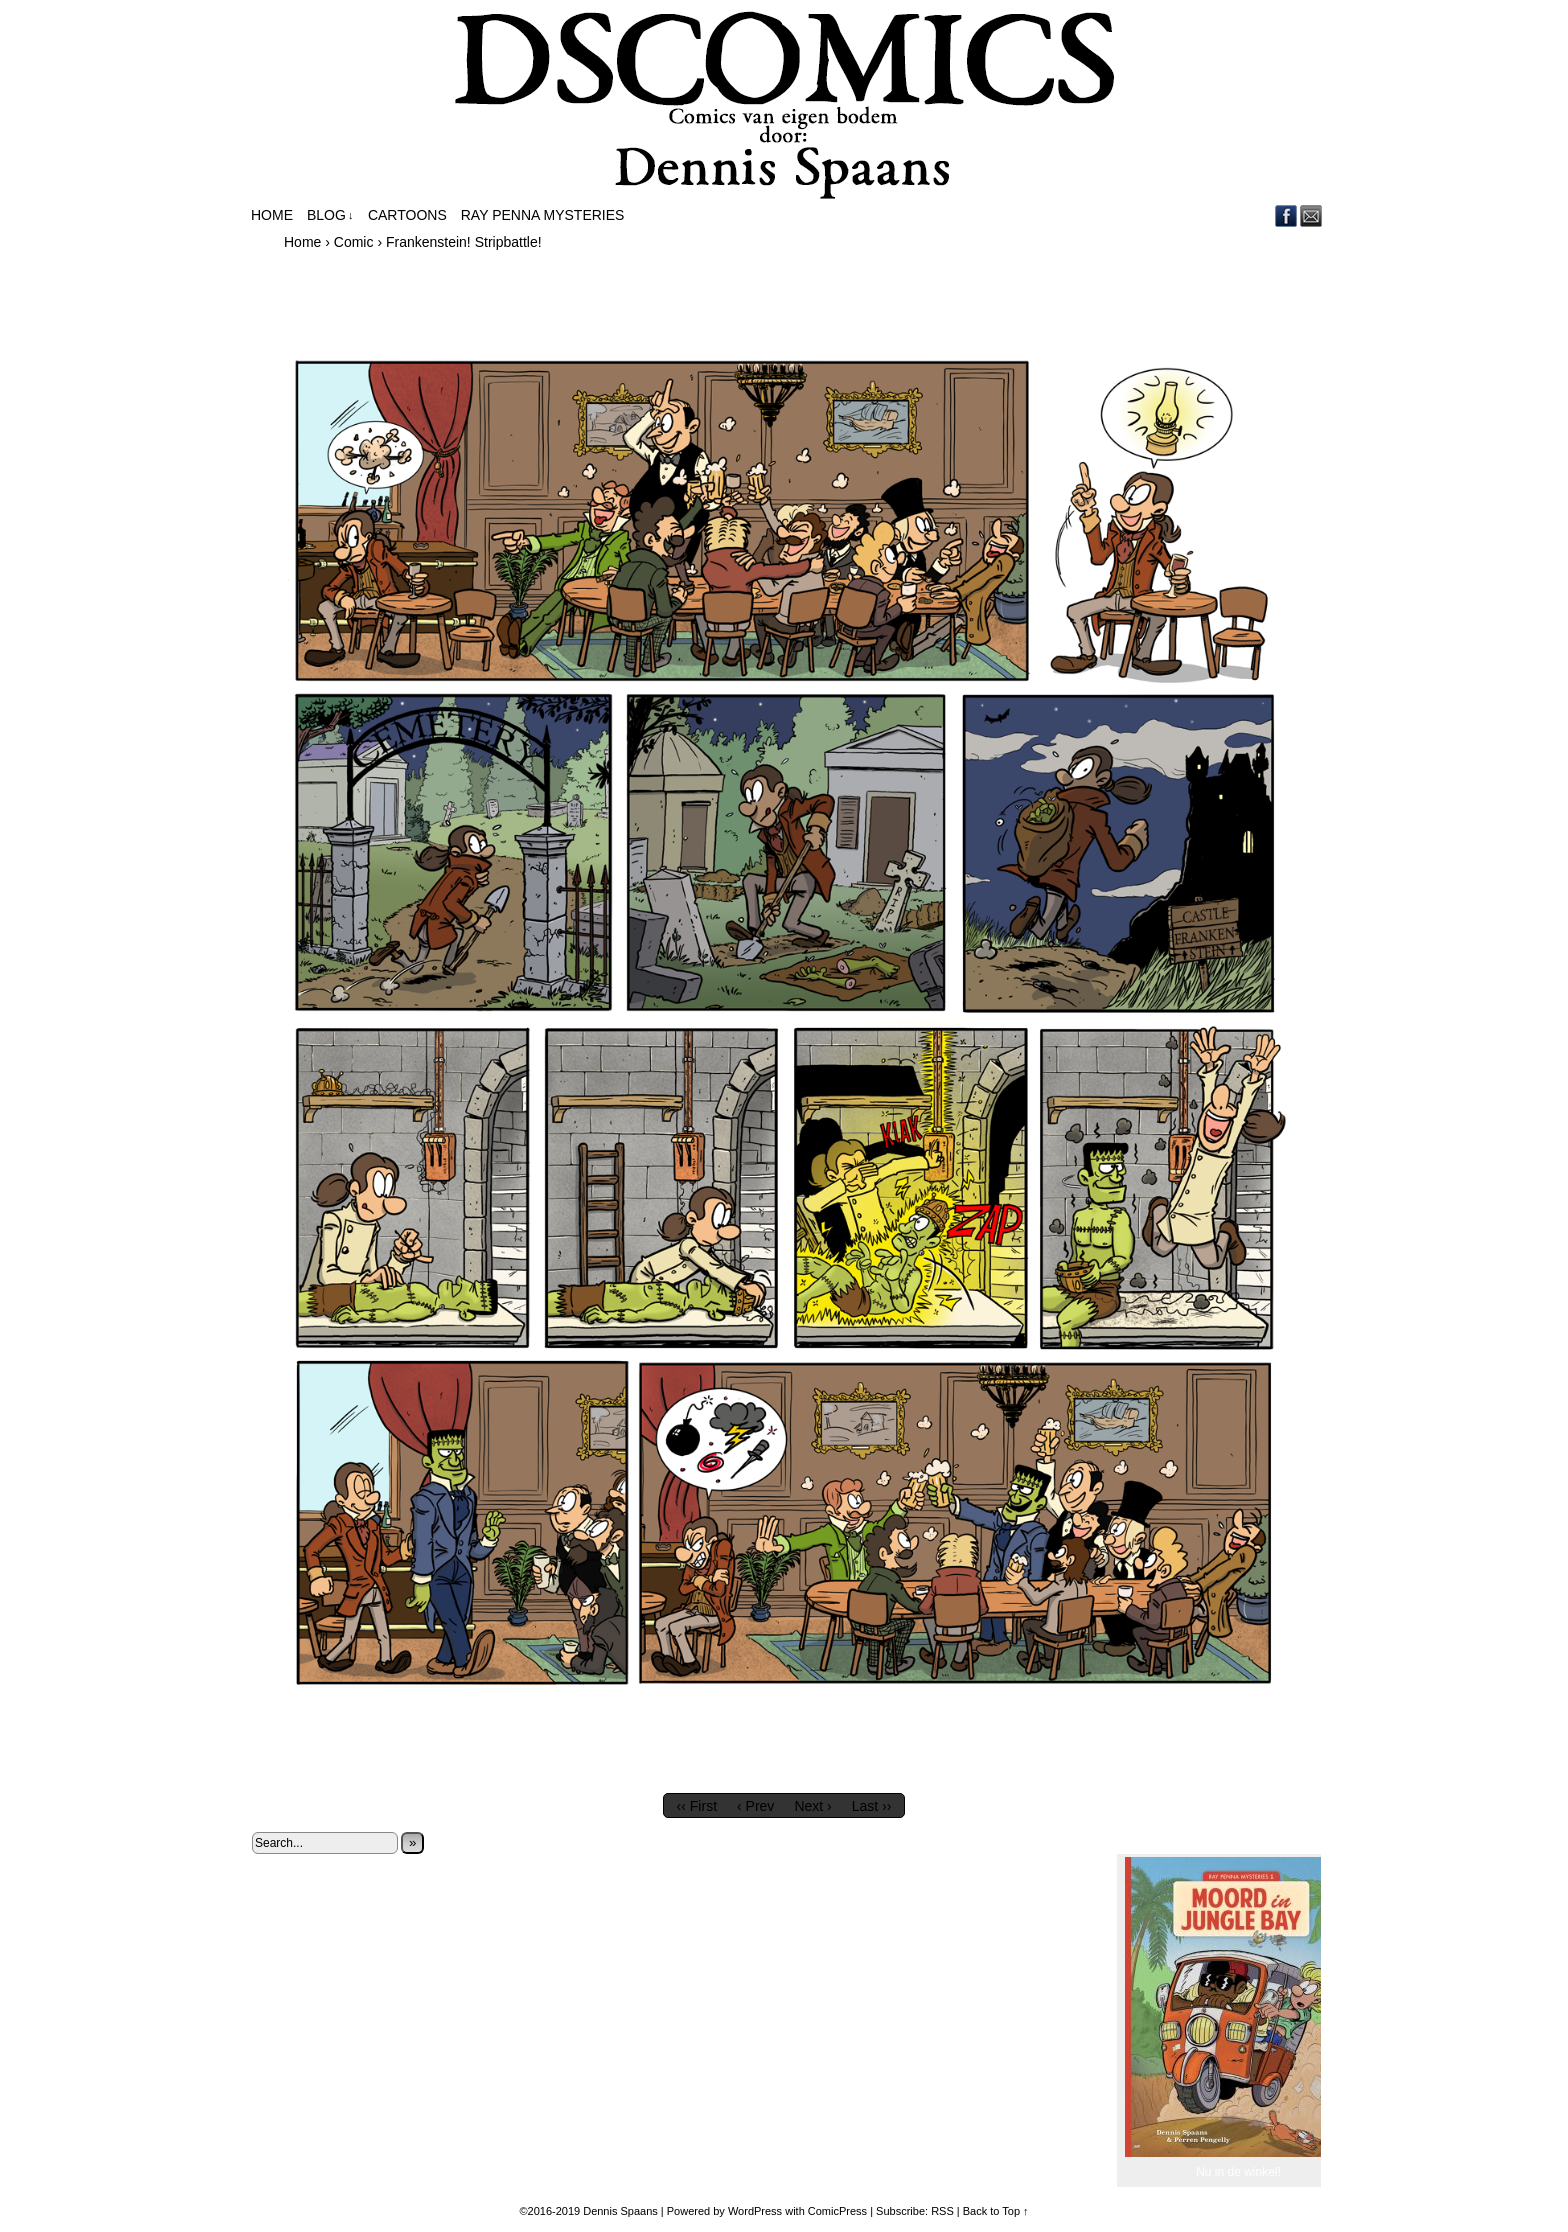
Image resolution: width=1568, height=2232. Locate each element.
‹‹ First (697, 1806)
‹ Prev (755, 1806)
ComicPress (837, 2211)
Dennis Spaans (620, 2211)
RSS (942, 2211)
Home (272, 215)
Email (1311, 215)
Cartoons (407, 215)
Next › (812, 1806)
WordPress (755, 2211)
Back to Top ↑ (996, 2211)
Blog (330, 215)
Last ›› (872, 1806)
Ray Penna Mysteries (543, 215)
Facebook (1286, 215)
